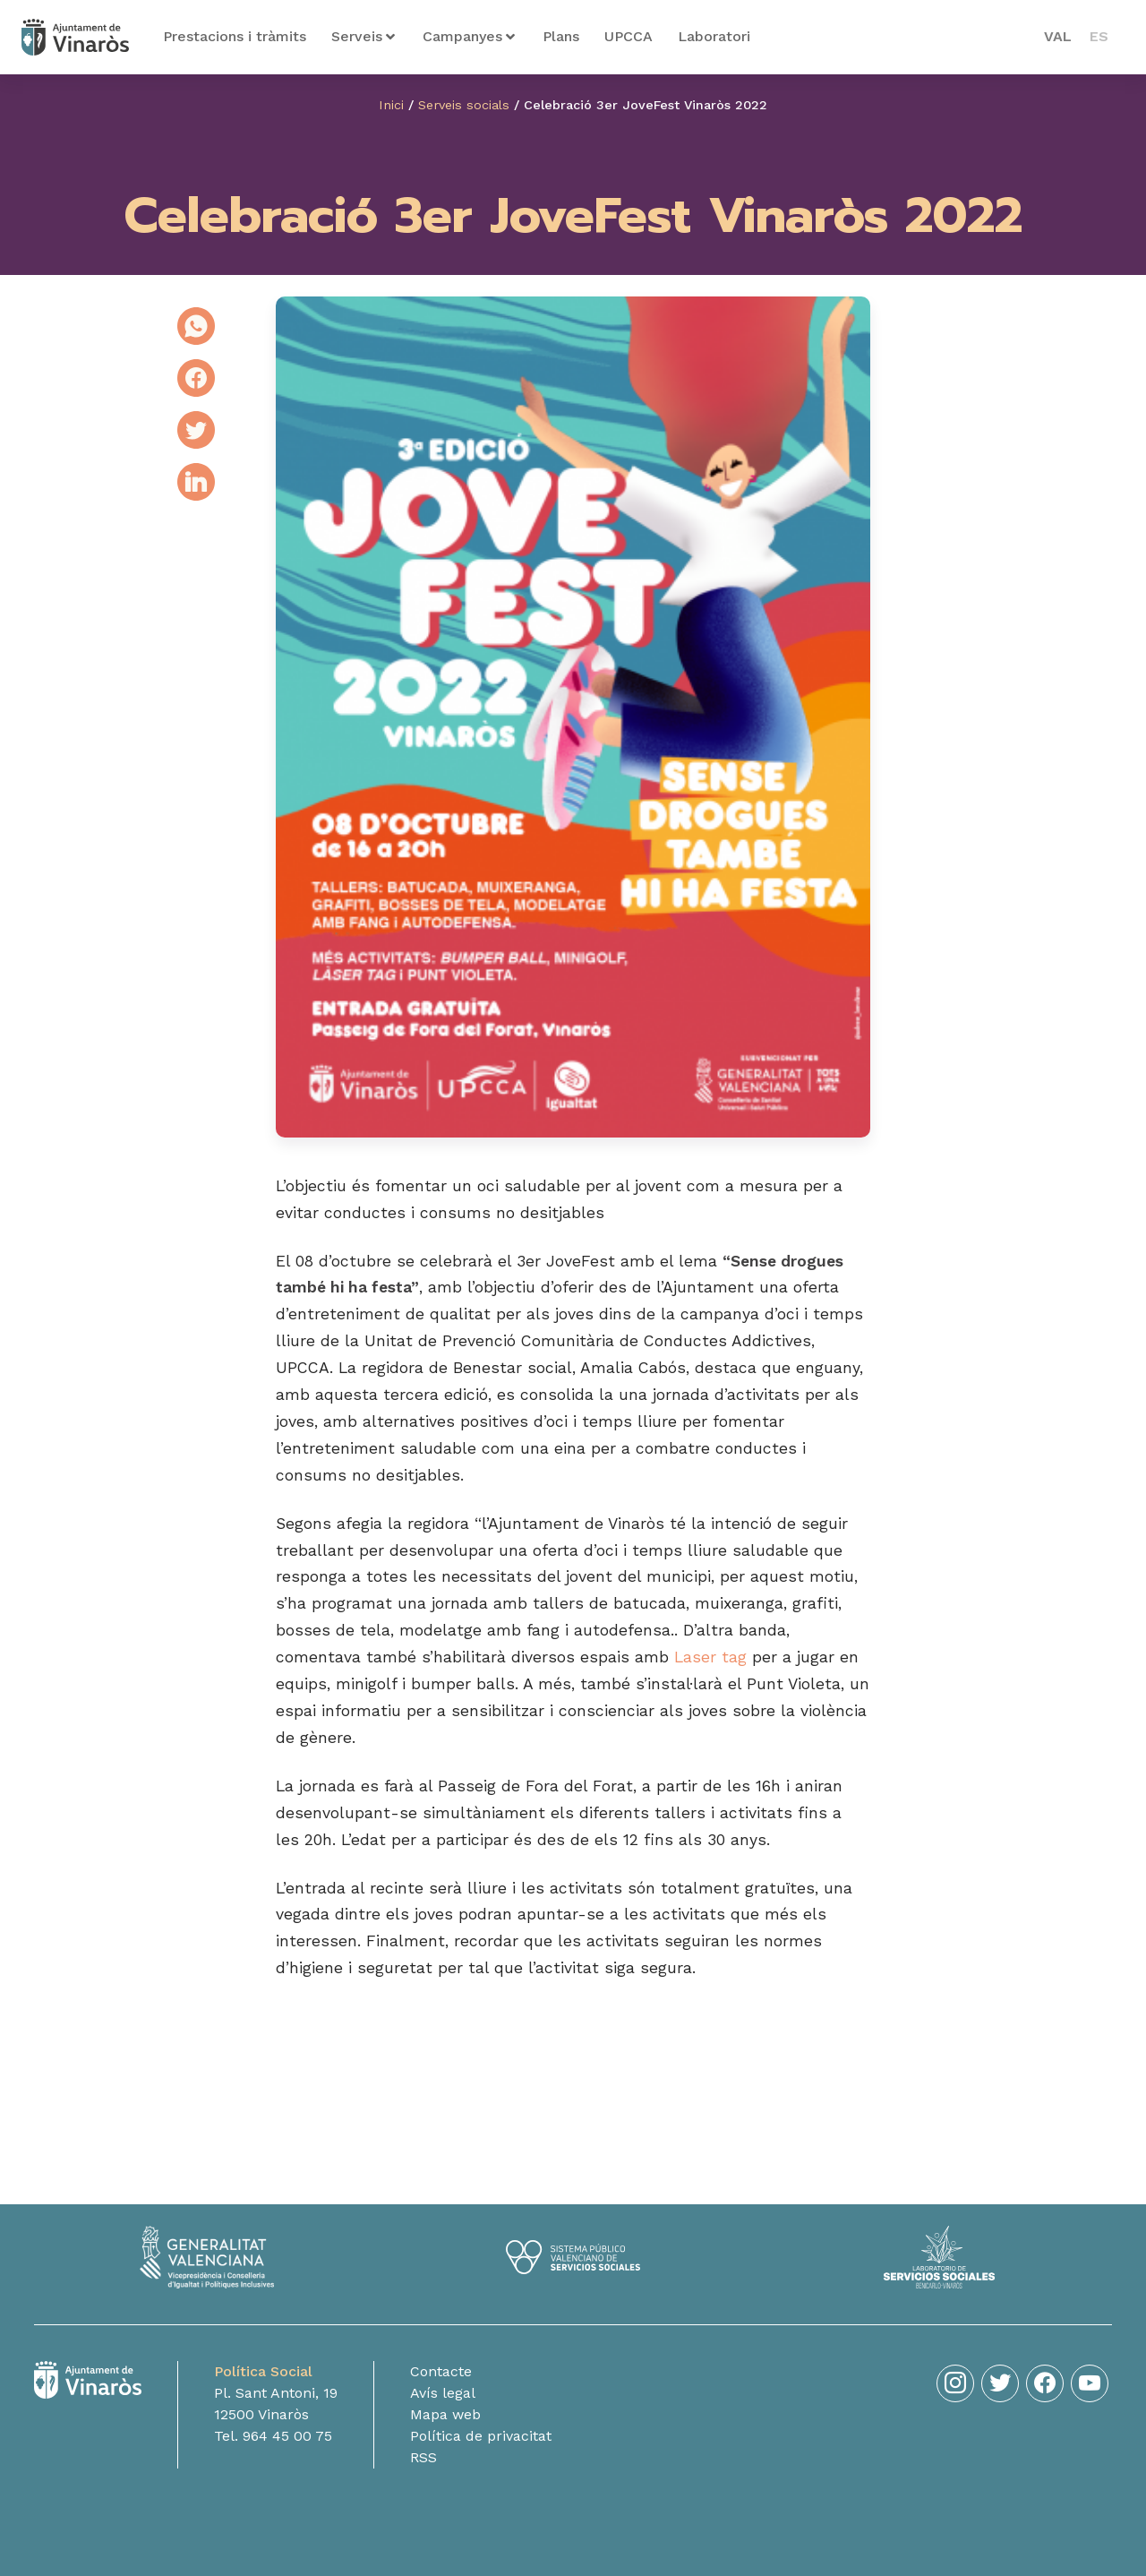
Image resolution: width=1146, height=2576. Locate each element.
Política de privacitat (481, 2435)
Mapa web (445, 2414)
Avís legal (442, 2392)
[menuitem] (1058, 36)
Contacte (441, 2371)
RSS (423, 2457)
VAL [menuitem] (1058, 36)
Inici (391, 105)
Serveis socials (463, 105)
